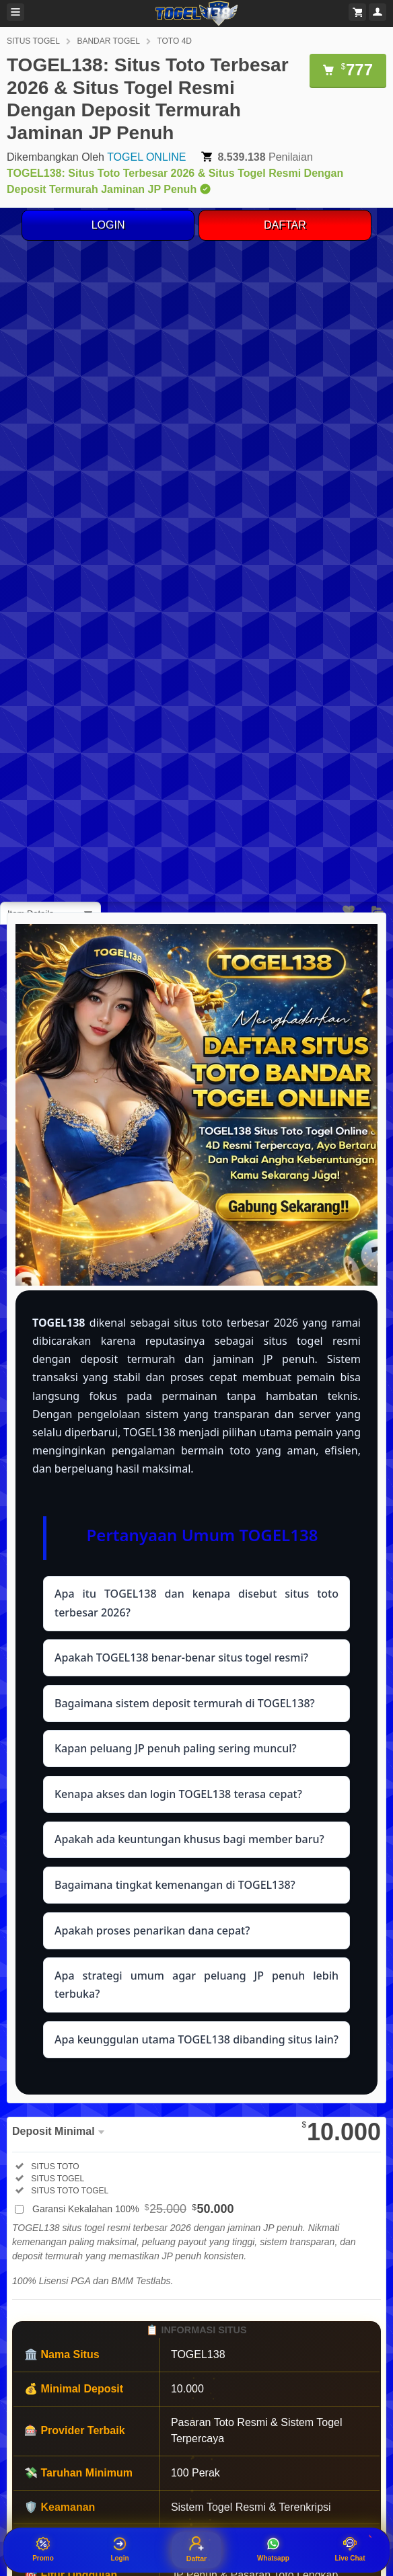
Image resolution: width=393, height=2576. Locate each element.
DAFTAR (285, 225)
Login (119, 2549)
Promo (43, 2549)
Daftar (196, 2549)
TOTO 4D (174, 41)
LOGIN (108, 225)
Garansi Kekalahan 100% (133, 2209)
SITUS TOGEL (33, 41)
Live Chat (349, 2549)
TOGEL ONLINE (146, 157)
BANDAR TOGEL (108, 41)
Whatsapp (273, 2549)
